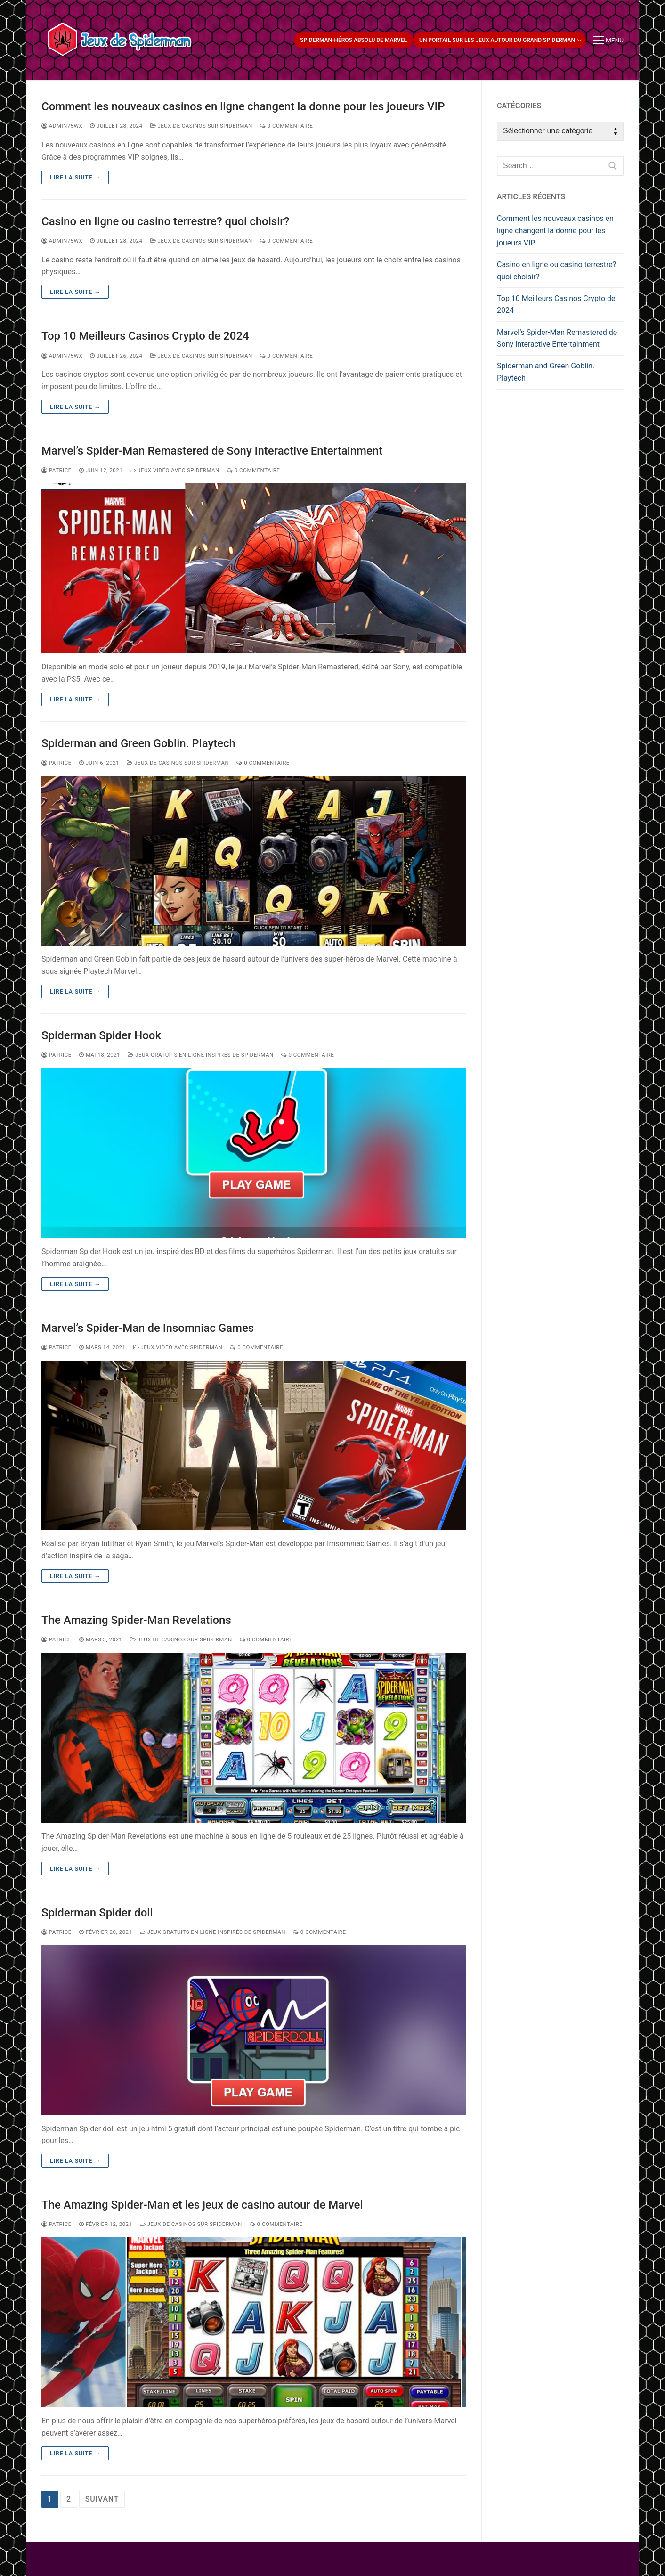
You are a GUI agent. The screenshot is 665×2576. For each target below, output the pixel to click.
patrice (56, 470)
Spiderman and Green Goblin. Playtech (138, 743)
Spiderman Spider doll (97, 1912)
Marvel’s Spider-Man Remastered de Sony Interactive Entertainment (211, 450)
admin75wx (61, 125)
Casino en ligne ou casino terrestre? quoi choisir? (165, 221)
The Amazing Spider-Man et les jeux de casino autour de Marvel (202, 2204)
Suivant (102, 2498)
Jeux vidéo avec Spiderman (174, 470)
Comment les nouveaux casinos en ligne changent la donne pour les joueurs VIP (243, 106)
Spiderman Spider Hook (101, 1035)
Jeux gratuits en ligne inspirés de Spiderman (200, 1055)
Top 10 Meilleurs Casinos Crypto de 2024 (145, 335)
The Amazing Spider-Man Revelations (136, 1620)
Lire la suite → (75, 177)
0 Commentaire (286, 125)
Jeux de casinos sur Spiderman (201, 125)
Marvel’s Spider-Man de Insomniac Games (147, 1328)
